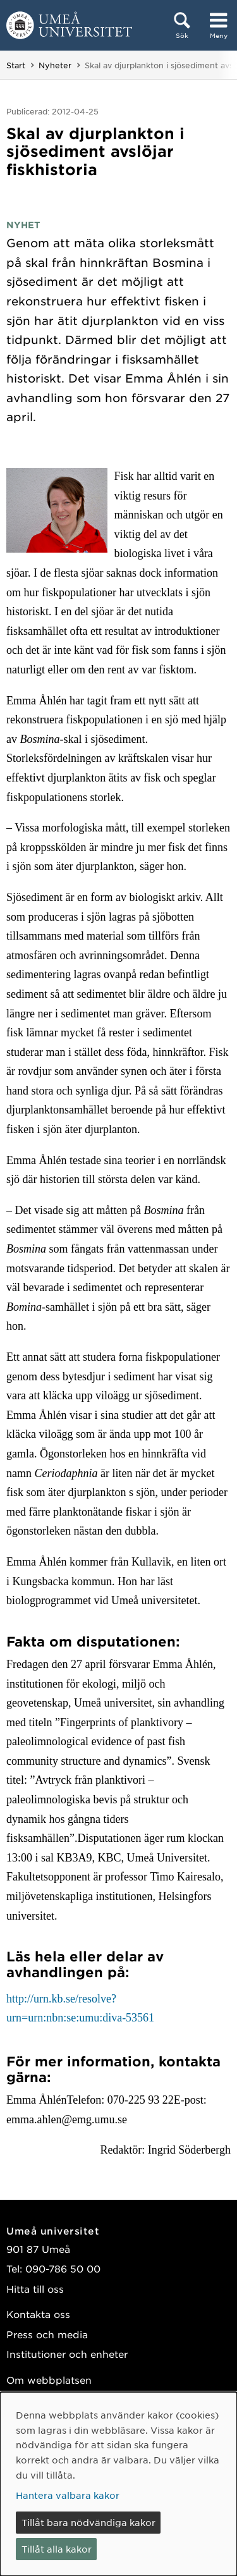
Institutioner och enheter (67, 2354)
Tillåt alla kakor (56, 2549)
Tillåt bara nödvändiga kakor (88, 2522)
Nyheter (55, 65)
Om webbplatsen (49, 2380)
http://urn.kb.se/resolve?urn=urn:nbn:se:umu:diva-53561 (80, 2008)
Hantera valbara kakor (67, 2495)
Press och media (47, 2334)
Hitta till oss (35, 2289)
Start (15, 65)
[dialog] (118, 2484)
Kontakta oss (38, 2314)
